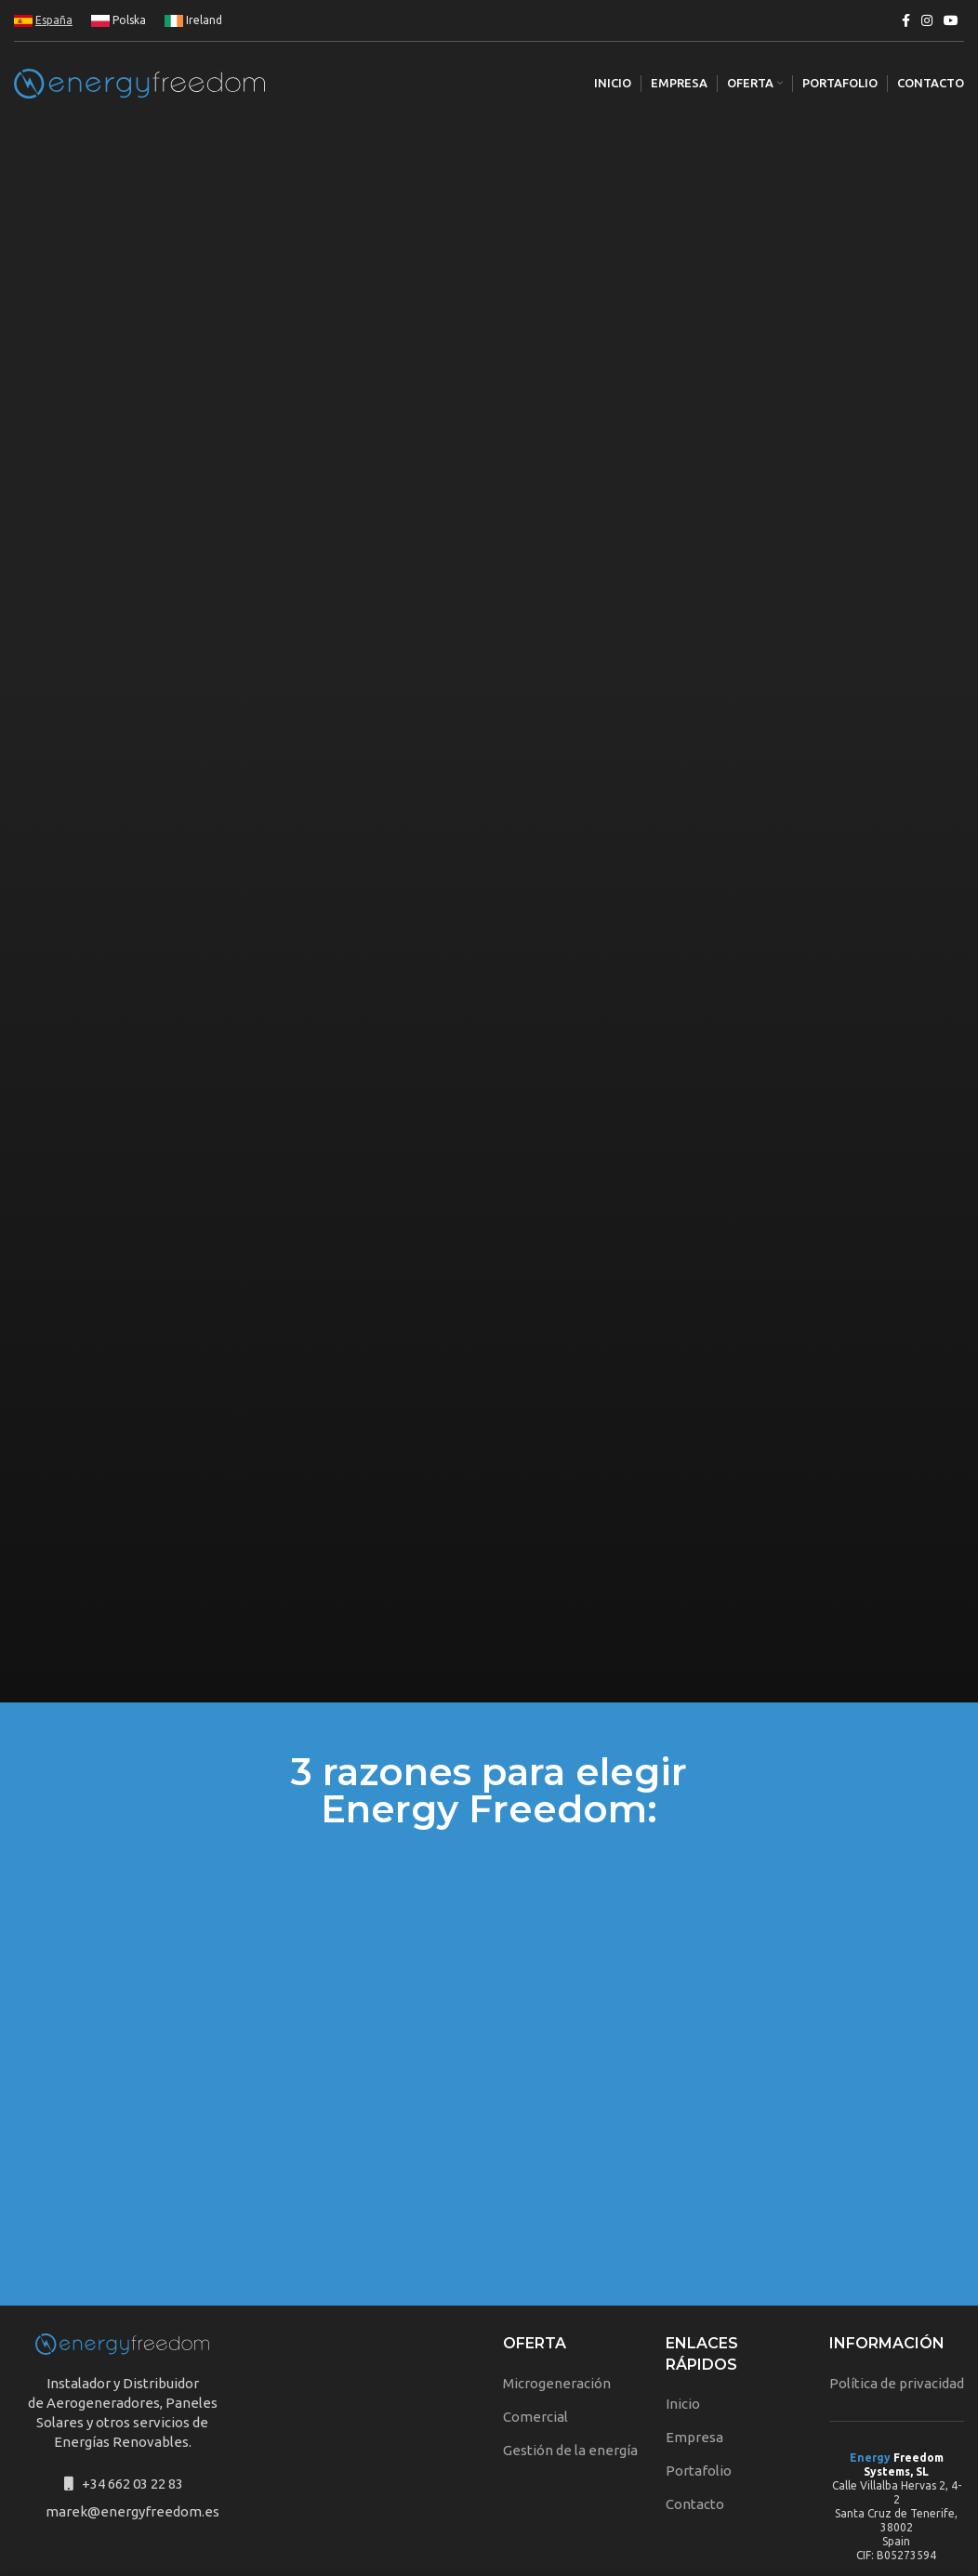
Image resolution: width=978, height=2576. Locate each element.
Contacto (695, 2427)
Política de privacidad (896, 2306)
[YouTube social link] (951, 20)
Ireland (193, 20)
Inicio (683, 2326)
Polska (118, 20)
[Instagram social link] (927, 20)
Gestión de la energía (570, 2373)
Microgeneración (557, 2306)
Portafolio (699, 2393)
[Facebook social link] (906, 20)
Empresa (694, 2360)
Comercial (535, 2339)
